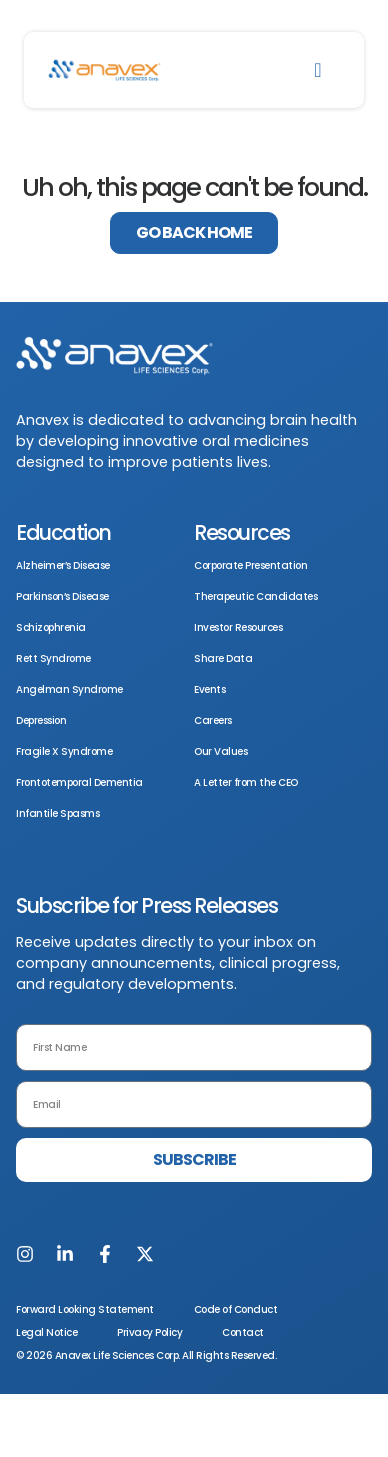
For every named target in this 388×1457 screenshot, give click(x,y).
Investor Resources (238, 627)
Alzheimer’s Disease (63, 565)
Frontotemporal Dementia (79, 782)
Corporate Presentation (250, 565)
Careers (213, 720)
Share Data (223, 658)
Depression (41, 720)
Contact (243, 1332)
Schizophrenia (51, 627)
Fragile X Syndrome (64, 751)
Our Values (220, 751)
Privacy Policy (149, 1332)
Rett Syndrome (53, 658)
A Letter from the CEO (246, 782)
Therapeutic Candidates (255, 596)
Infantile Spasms (57, 813)
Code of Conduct (236, 1309)
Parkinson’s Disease (62, 596)
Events (209, 689)
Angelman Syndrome (69, 689)
